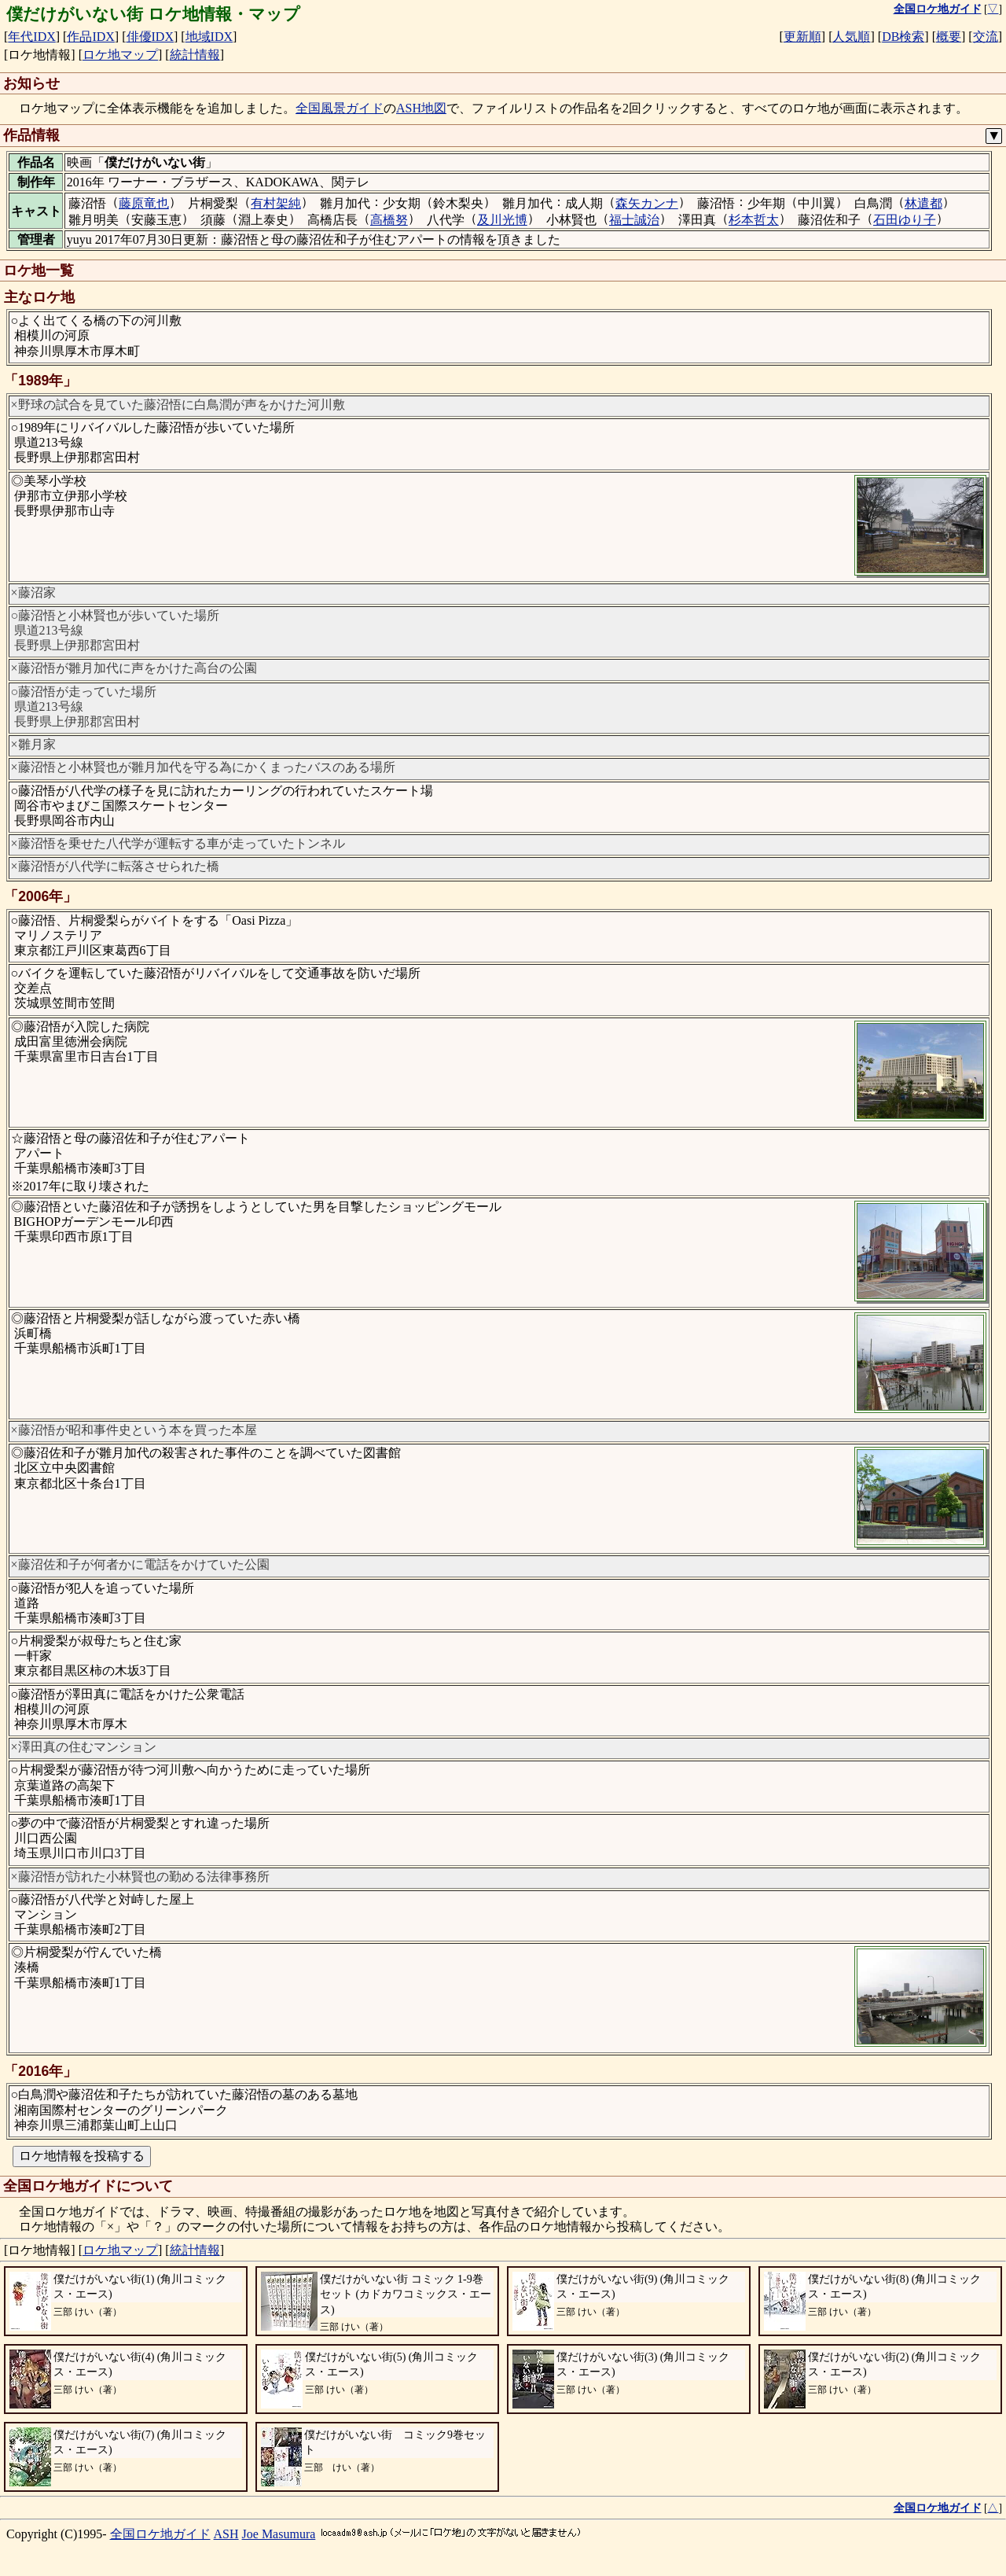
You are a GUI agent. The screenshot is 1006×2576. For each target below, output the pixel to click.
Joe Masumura (279, 2534)
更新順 (802, 36)
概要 (948, 36)
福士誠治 (634, 219)
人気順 (851, 36)
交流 (985, 36)
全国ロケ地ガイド (160, 2534)
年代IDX (31, 36)
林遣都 (923, 203)
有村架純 (276, 203)
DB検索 (903, 36)
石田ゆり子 (904, 219)
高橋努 (389, 219)
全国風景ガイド (340, 108)
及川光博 (502, 219)
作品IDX (90, 36)
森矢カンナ (646, 203)
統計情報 (195, 54)
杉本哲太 (754, 219)
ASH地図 (421, 108)
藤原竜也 (144, 203)
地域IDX (209, 36)
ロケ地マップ (120, 54)
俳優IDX (150, 36)
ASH (226, 2534)
